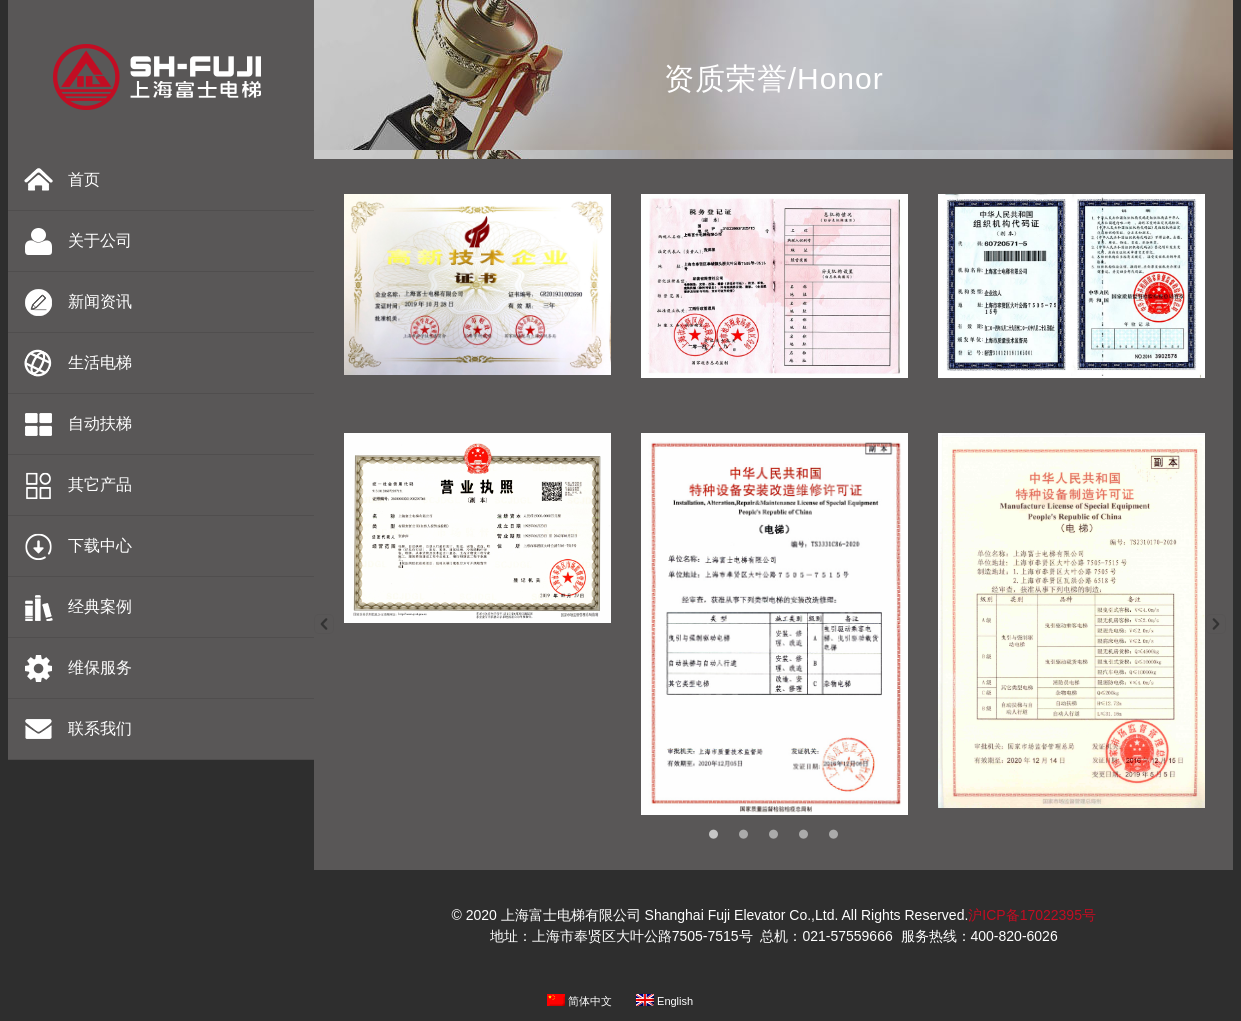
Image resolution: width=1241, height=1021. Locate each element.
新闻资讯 (100, 301)
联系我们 (100, 728)
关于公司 (100, 240)
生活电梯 (100, 362)
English (664, 1000)
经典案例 (100, 606)
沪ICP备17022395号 (1032, 915)
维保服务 (100, 667)
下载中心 (100, 545)
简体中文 (579, 1000)
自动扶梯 (100, 423)
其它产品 (100, 484)
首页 (84, 179)
